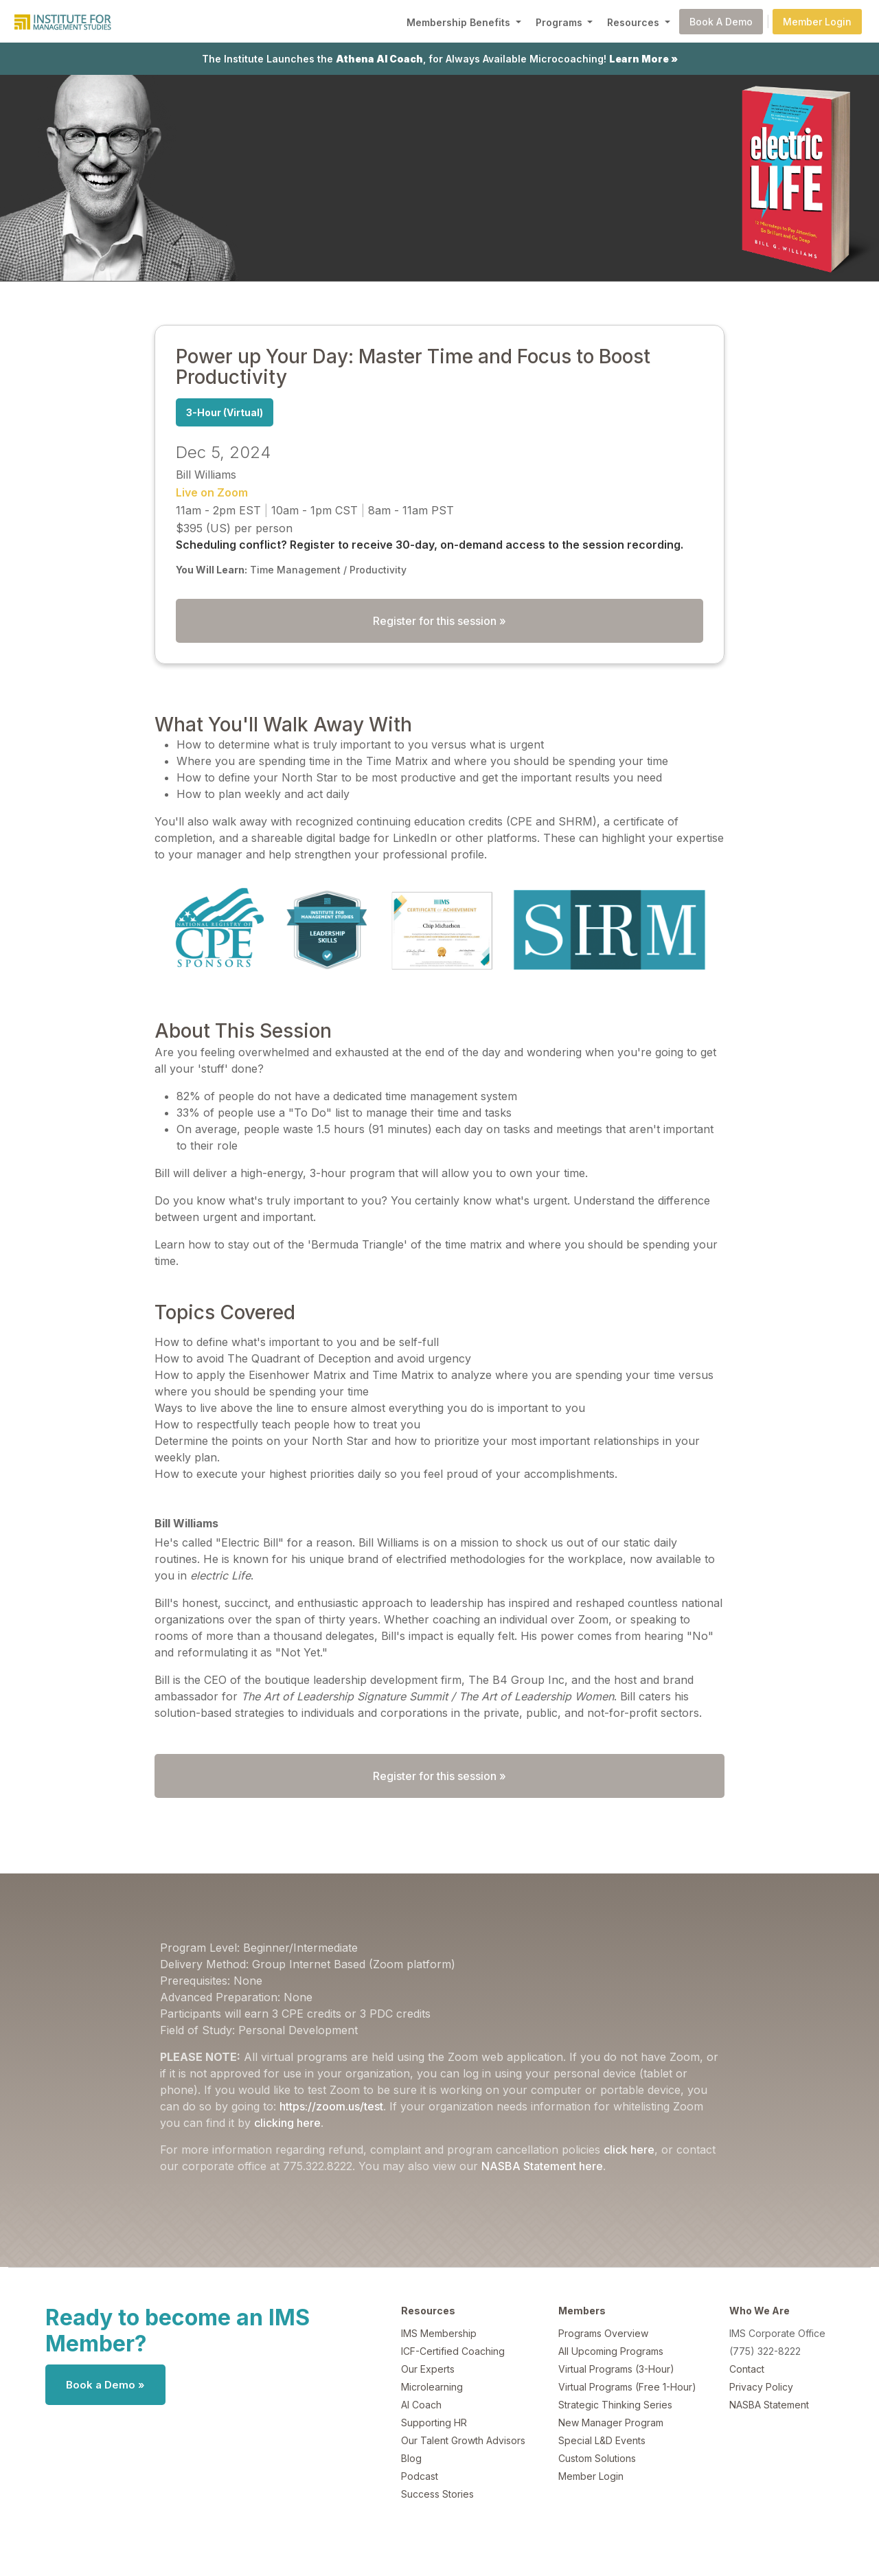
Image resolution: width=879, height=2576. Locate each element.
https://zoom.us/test (331, 2106)
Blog (411, 2458)
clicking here (287, 2123)
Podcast (419, 2476)
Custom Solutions (597, 2458)
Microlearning (432, 2387)
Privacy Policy (761, 2387)
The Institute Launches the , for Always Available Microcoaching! (440, 59)
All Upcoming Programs (610, 2351)
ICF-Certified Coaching (453, 2351)
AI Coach (421, 2404)
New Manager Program (610, 2422)
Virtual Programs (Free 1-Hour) (627, 2387)
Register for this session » (439, 621)
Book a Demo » (105, 2384)
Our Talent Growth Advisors (463, 2440)
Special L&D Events (602, 2440)
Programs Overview (603, 2333)
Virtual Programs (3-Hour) (616, 2369)
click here (629, 2149)
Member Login (817, 21)
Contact (746, 2369)
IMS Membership (439, 2333)
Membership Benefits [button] (460, 22)
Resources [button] (634, 22)
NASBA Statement (769, 2404)
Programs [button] (560, 22)
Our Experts (428, 2369)
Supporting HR (434, 2422)
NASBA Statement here (542, 2166)
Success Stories (437, 2494)
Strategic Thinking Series (615, 2404)
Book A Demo (721, 21)
